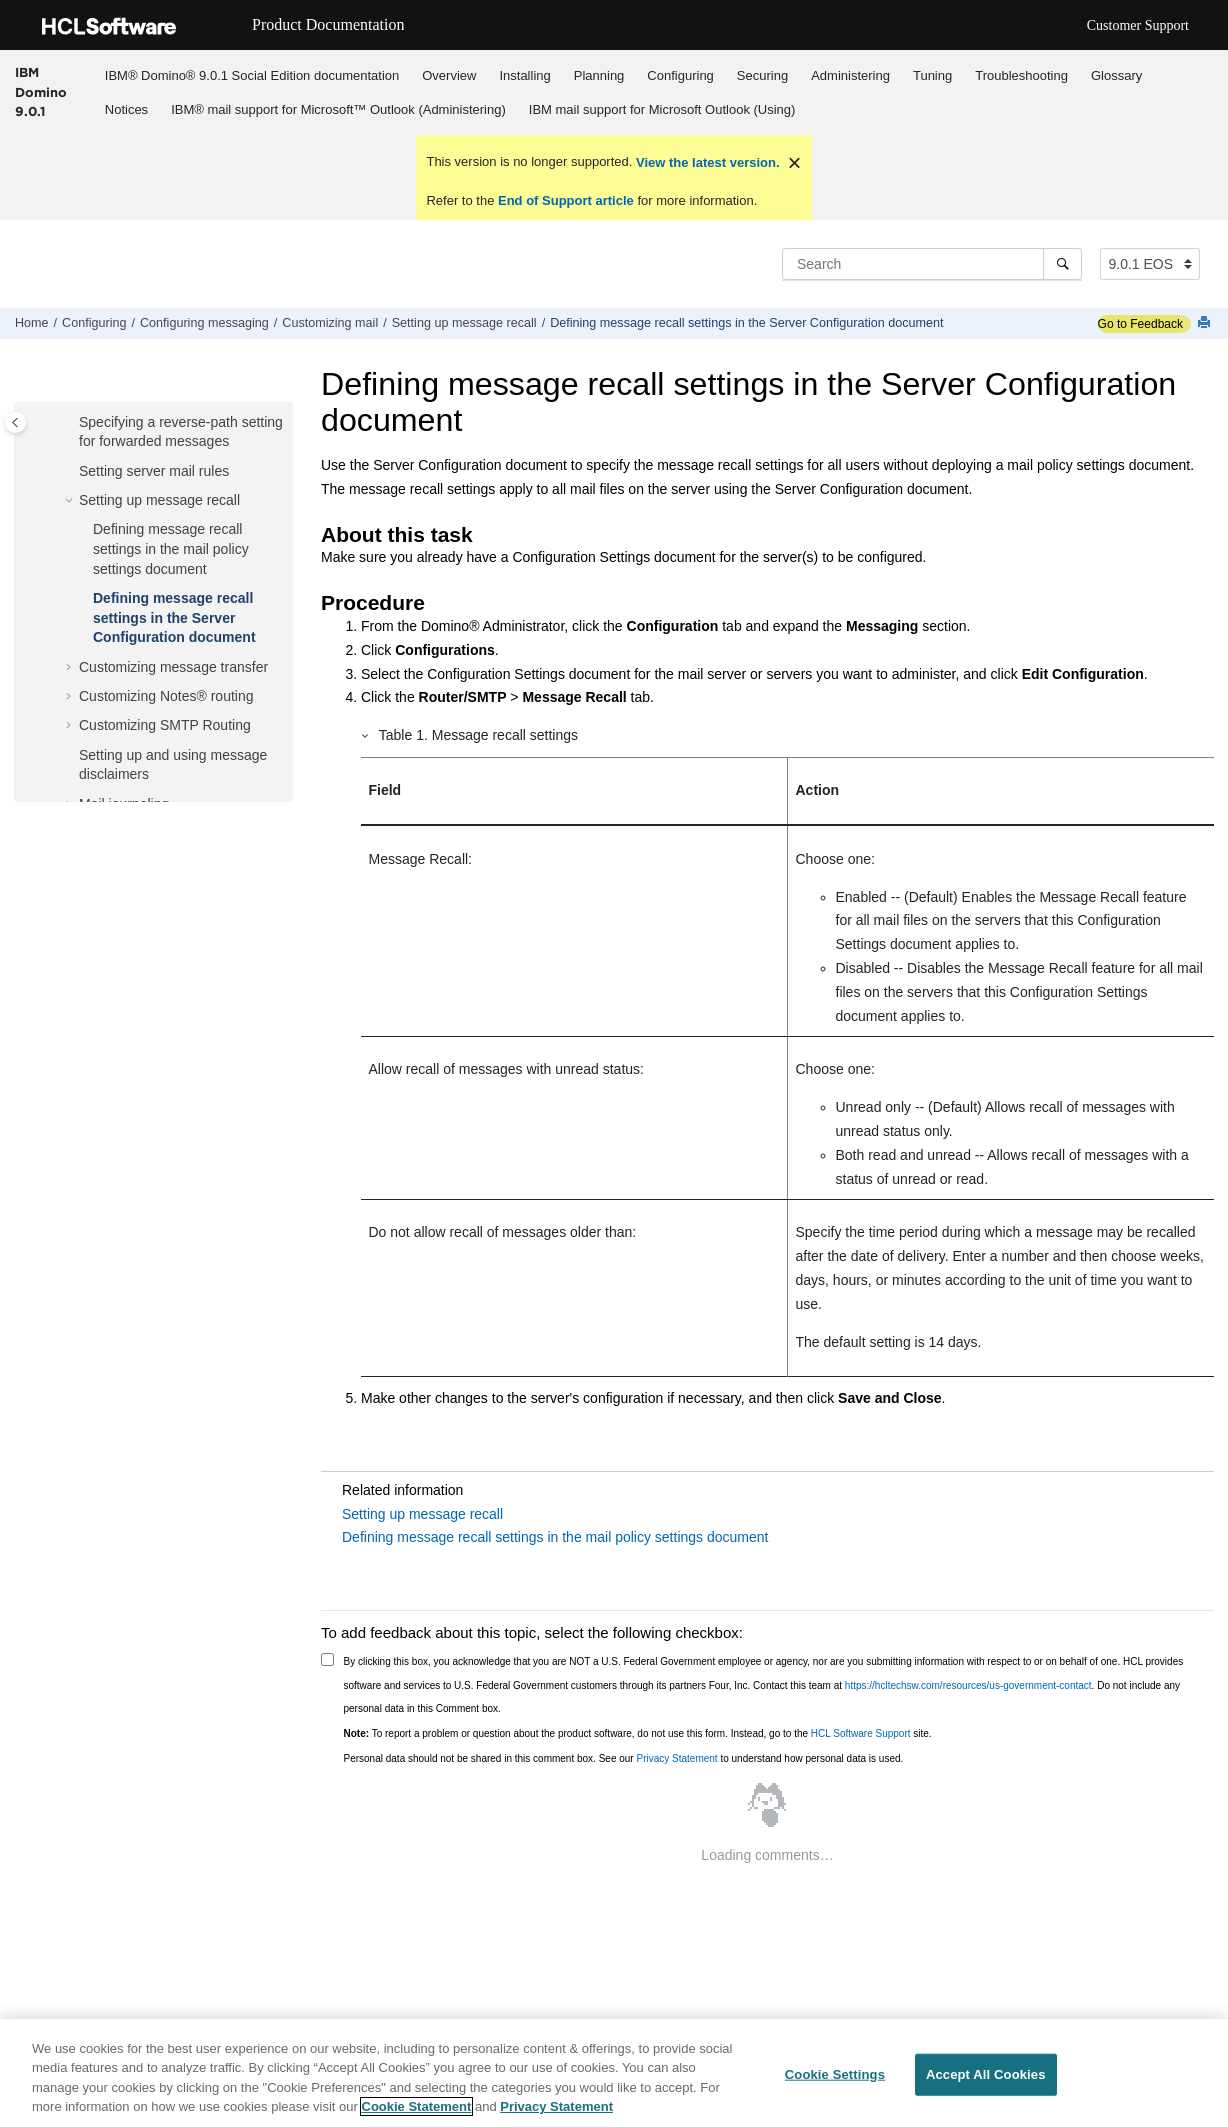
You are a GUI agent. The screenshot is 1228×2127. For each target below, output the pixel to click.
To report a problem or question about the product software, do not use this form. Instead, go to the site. (638, 1733)
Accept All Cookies (986, 2077)
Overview (449, 75)
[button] (71, 423)
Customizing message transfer (173, 667)
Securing (762, 75)
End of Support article (565, 200)
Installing (524, 75)
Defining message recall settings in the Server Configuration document (746, 323)
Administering (850, 75)
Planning (599, 75)
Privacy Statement (676, 1758)
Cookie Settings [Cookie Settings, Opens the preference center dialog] (835, 2077)
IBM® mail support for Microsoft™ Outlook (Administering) (338, 109)
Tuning (932, 75)
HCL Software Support (861, 1733)
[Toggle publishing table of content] (15, 422)
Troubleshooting (1021, 75)
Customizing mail (330, 323)
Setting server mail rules (154, 471)
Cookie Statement (417, 2110)
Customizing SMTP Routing (165, 725)
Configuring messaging (204, 323)
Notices (126, 109)
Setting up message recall (464, 323)
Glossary (1116, 75)
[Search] (1062, 264)
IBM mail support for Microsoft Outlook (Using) (662, 109)
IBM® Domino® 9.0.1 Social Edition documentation (252, 75)
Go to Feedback (1140, 324)
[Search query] (932, 264)
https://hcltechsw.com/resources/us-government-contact (968, 1685)
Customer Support (1138, 25)
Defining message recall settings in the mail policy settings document (171, 548)
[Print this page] (1206, 323)
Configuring (680, 75)
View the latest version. (705, 162)
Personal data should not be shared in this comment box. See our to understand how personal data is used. (624, 1758)
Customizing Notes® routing (166, 696)
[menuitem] (251, 75)
